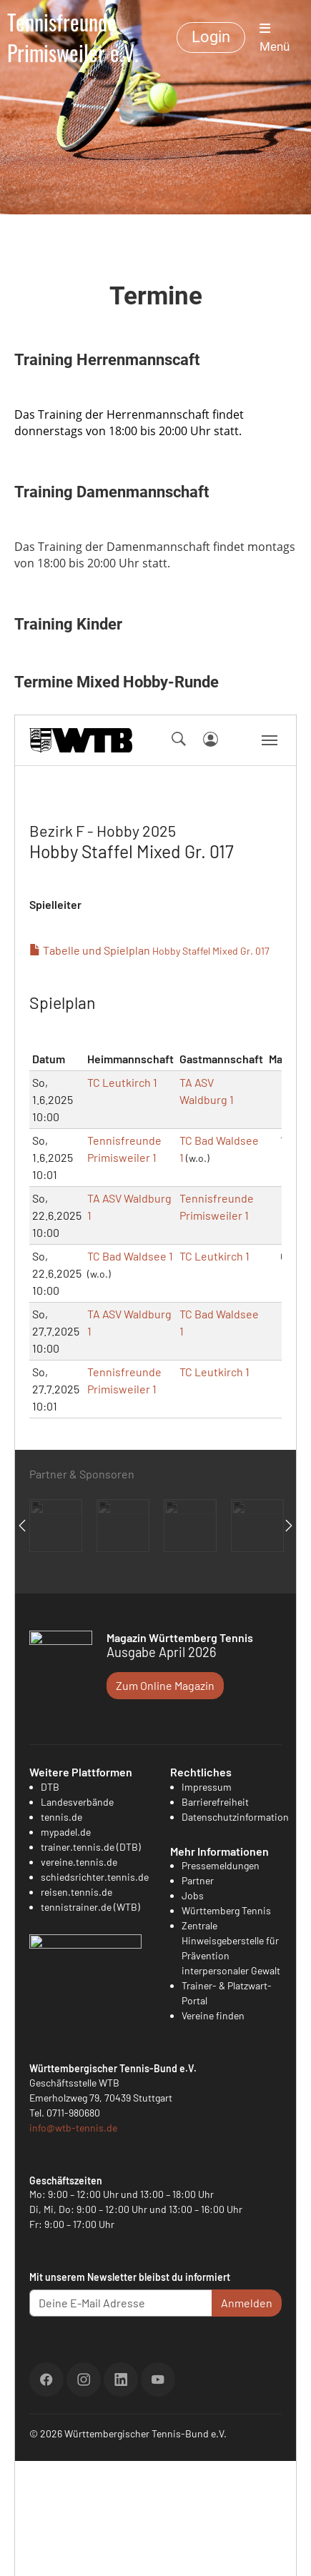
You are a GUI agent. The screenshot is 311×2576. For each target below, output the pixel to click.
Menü (275, 37)
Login (211, 37)
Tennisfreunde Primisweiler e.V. (73, 37)
